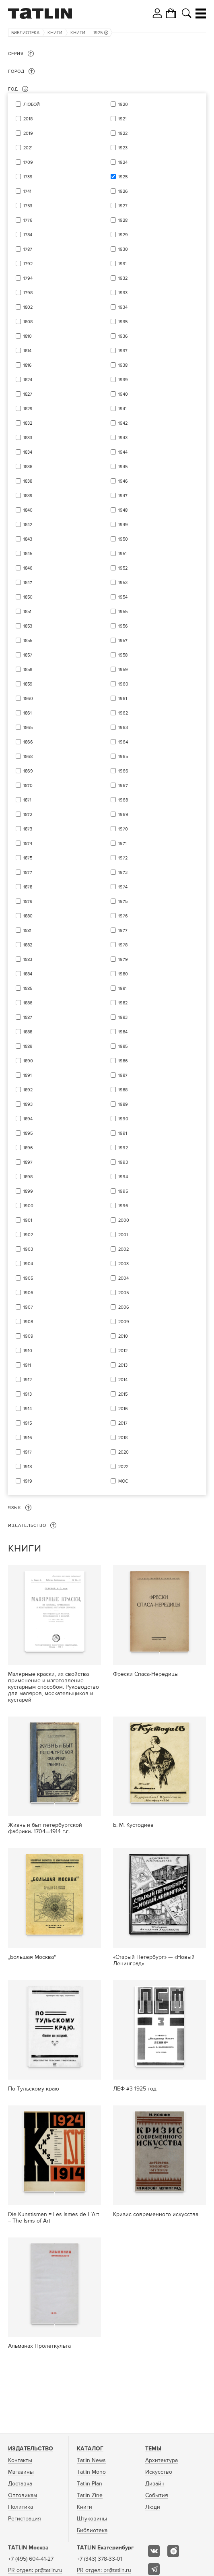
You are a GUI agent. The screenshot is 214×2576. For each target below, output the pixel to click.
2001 (123, 1235)
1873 (27, 829)
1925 (100, 33)
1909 (28, 1336)
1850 (28, 597)
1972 (123, 858)
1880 (28, 916)
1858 (27, 669)
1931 (122, 264)
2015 (123, 1394)
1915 (27, 1423)
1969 (123, 814)
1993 (123, 1162)
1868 (28, 756)
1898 (28, 1177)
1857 (27, 655)
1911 (27, 1365)
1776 (28, 220)
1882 (27, 945)
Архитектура (161, 2460)
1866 (28, 742)
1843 (27, 539)
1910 (27, 1351)
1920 (123, 104)
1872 (27, 814)
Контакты (20, 2460)
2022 (123, 1467)
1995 (123, 1191)
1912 (27, 1380)
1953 (123, 582)
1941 (122, 409)
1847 (27, 582)
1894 (28, 1119)
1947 (123, 496)
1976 (123, 916)
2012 (123, 1351)
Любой (31, 104)
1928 (123, 220)
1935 (123, 322)
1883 (27, 959)
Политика (20, 2507)
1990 (123, 1119)
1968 (123, 800)
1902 (28, 1235)
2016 (123, 1409)
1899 (28, 1191)
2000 (123, 1220)
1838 (27, 481)
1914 (27, 1409)
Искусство (158, 2472)
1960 (123, 684)
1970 (123, 829)
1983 (123, 1017)
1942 (123, 423)
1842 (27, 525)
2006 (123, 1307)
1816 (27, 365)
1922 (123, 133)
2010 (123, 1336)
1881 (27, 930)
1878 (27, 887)
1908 (28, 1322)
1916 (27, 1438)
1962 (123, 713)
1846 (28, 568)
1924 (123, 162)
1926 (123, 191)
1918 (27, 1467)
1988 (123, 1090)
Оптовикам (22, 2495)
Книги (54, 33)
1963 (123, 727)
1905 (28, 1278)
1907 (28, 1307)
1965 (123, 756)
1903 (28, 1249)
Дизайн (155, 2484)
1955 (123, 611)
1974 (123, 887)
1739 (28, 177)
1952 (123, 568)
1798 (28, 293)
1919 (27, 1481)
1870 (28, 785)
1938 (123, 365)
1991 (122, 1133)
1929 (123, 235)
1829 (28, 409)
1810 (27, 336)
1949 (123, 525)
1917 (27, 1452)
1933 (123, 293)
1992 (123, 1148)
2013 (123, 1365)
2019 (28, 133)
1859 (28, 684)
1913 (27, 1394)
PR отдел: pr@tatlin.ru (35, 2570)
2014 (123, 1380)
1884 (27, 974)
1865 (28, 727)
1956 (123, 626)
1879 (28, 901)
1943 (123, 438)
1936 (123, 336)
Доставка (20, 2484)
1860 (28, 698)
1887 (27, 1017)
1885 (27, 988)
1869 (28, 771)
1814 (27, 351)
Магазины (21, 2472)
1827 (27, 394)
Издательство (30, 2449)
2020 (123, 1452)
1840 (28, 510)
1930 (123, 249)
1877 (27, 872)
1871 (27, 800)
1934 (123, 307)
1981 (122, 988)
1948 (123, 510)
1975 (123, 901)
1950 (123, 539)
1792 (28, 264)
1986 (123, 1061)
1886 (28, 1003)
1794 (28, 278)
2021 (28, 148)
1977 (123, 930)
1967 (123, 785)
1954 (123, 597)
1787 (27, 249)
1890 (28, 1061)
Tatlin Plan (89, 2484)
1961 (122, 698)
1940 (123, 394)
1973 (123, 872)
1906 (28, 1293)
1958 (123, 655)
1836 (28, 467)
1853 (27, 626)
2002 (123, 1249)
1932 (123, 278)
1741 (27, 191)
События (156, 2495)
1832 (27, 423)
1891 (27, 1075)
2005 (123, 1293)
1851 (27, 611)
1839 (28, 496)
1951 (122, 554)
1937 (123, 351)
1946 (123, 481)
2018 (28, 119)
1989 (123, 1104)
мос (123, 1481)
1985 (123, 1046)
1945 (123, 467)
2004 (123, 1278)
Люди (152, 2507)
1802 (28, 307)
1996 (123, 1206)
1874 (27, 843)
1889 (28, 1046)
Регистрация (24, 2519)
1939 (123, 380)
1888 (27, 1032)
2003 (123, 1264)
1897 (28, 1162)
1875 (27, 858)
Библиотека (25, 33)
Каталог (90, 2449)
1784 (27, 235)
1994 (123, 1177)
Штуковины (92, 2519)
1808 (28, 322)
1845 (27, 554)
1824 (27, 380)
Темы (153, 2449)
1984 (123, 1032)
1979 (123, 959)
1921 (122, 119)
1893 (28, 1104)
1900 (28, 1206)
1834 (27, 452)
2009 (123, 1322)
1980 (123, 974)
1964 (123, 742)
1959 (123, 669)
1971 (122, 843)
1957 (123, 640)
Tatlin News (91, 2460)
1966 (123, 771)
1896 (28, 1148)
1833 (27, 438)
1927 (123, 206)
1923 (123, 148)
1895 (28, 1133)
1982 (123, 1003)
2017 (123, 1423)
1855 (27, 640)
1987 (123, 1075)
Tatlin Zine (90, 2495)
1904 (28, 1264)
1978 (123, 945)
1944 (123, 452)
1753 (27, 206)
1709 (28, 162)
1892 (28, 1090)
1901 (27, 1220)
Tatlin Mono (91, 2472)
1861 (27, 713)
